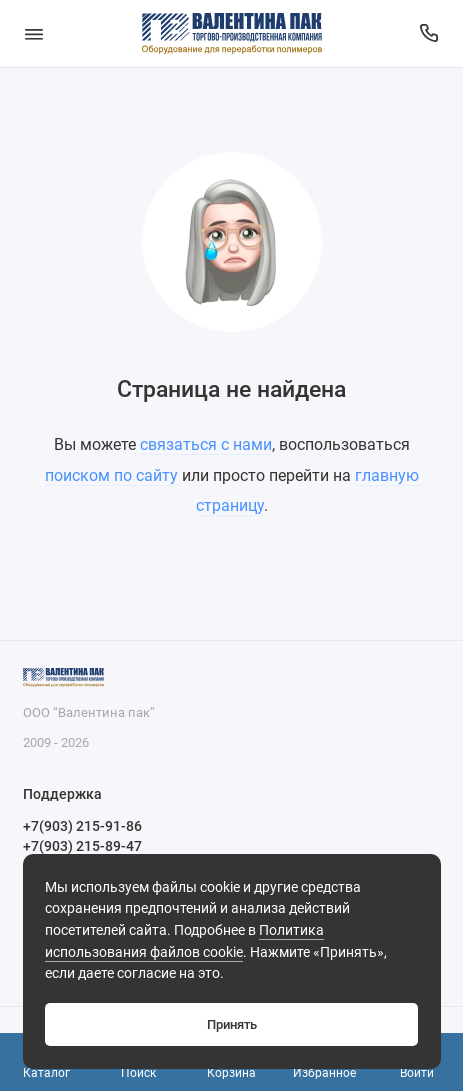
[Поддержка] (430, 33)
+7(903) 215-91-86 (82, 826)
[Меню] (34, 33)
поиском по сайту (111, 475)
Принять (232, 1024)
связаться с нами (206, 444)
